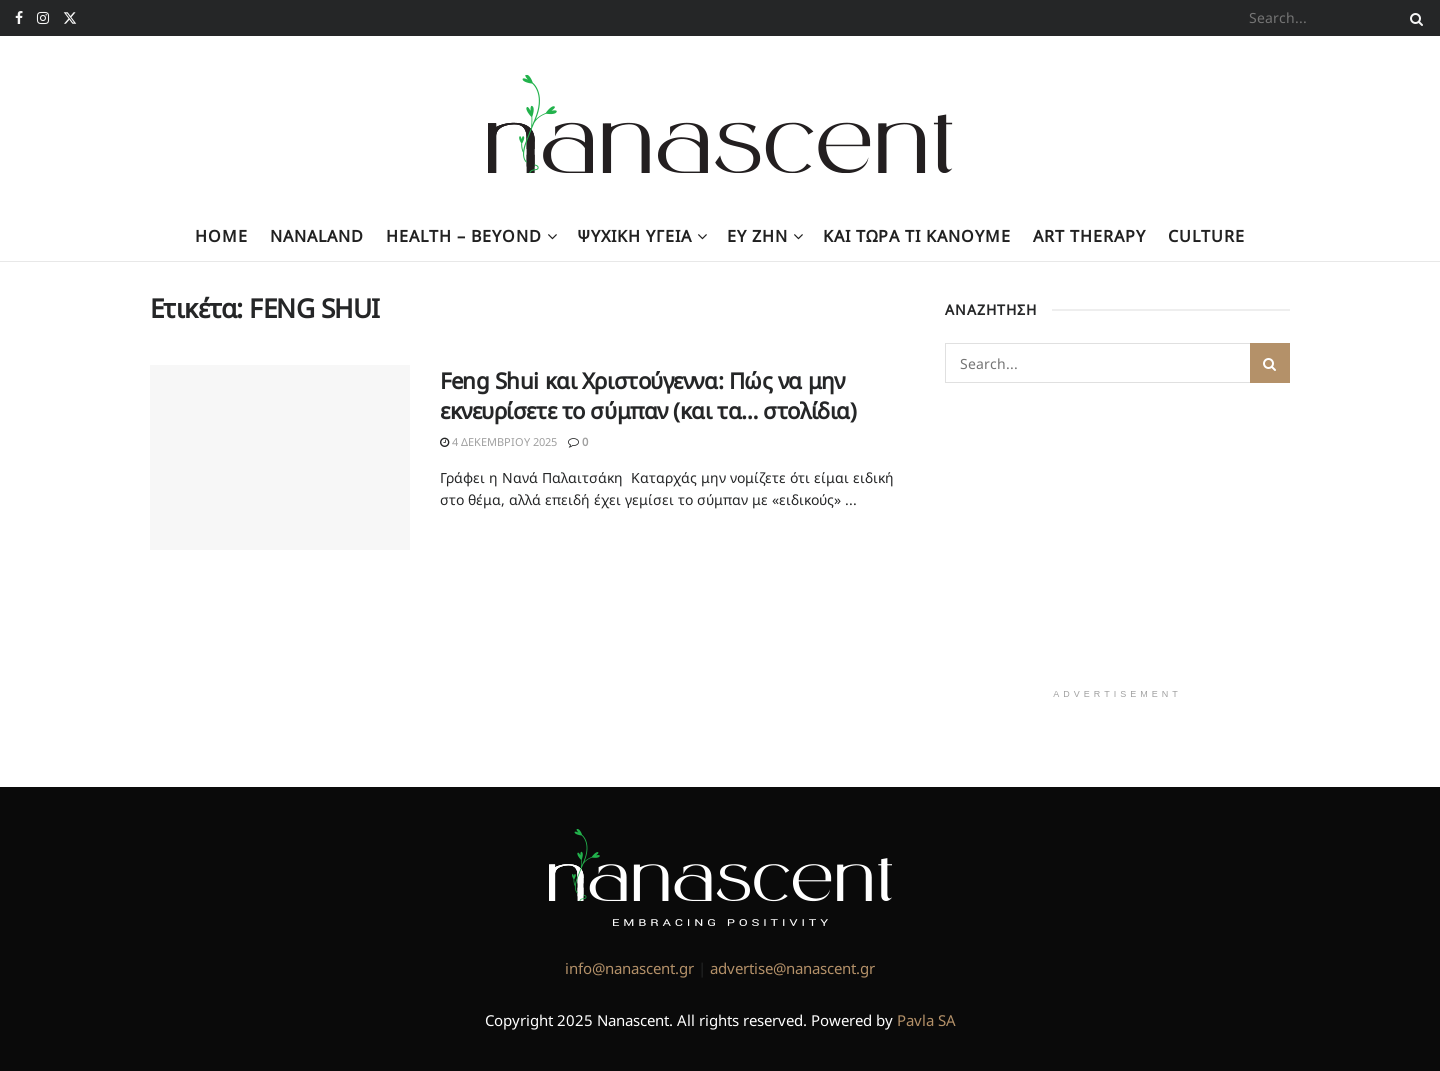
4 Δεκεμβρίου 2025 (498, 441)
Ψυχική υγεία (634, 236)
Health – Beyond (464, 236)
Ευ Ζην (757, 236)
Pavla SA (926, 1020)
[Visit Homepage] (720, 124)
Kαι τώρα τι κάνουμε (917, 236)
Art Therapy (1089, 236)
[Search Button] (1413, 18)
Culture (1206, 236)
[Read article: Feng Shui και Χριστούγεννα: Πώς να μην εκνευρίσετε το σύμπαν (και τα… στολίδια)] (280, 458)
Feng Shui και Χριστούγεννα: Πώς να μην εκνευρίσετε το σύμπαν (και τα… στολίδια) (648, 395)
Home (221, 236)
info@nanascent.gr (629, 968)
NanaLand (317, 236)
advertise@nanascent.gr (792, 968)
